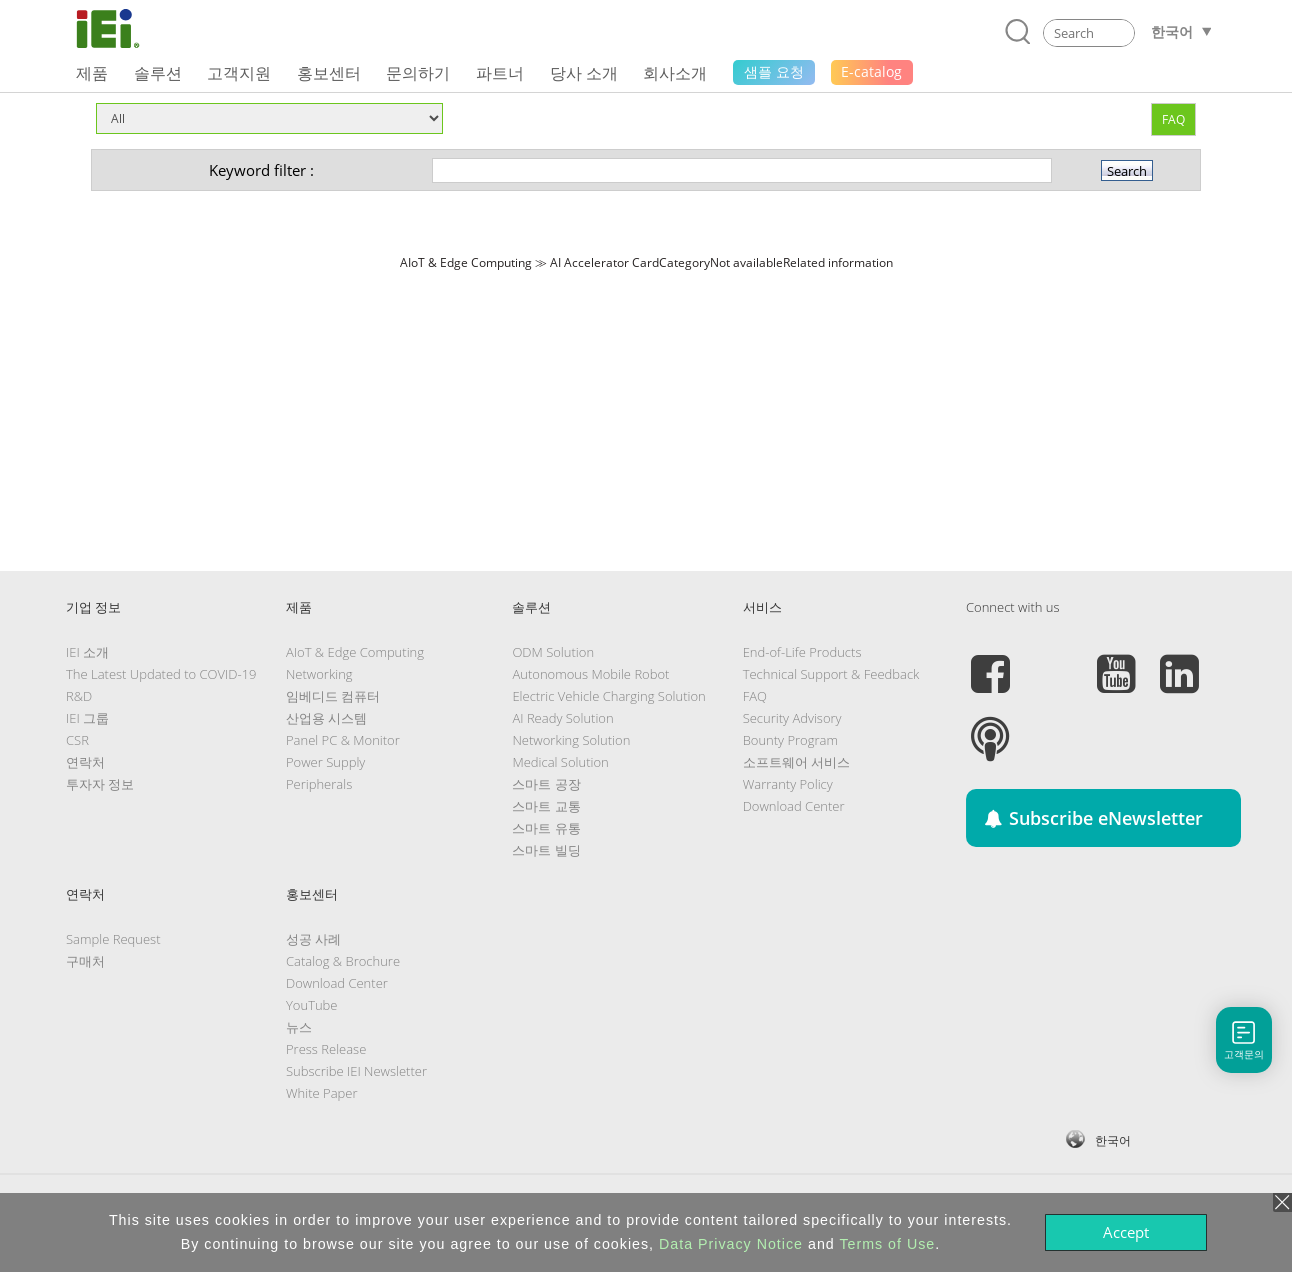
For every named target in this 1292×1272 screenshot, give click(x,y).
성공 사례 (313, 939)
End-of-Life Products (802, 652)
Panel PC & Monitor (343, 740)
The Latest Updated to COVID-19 (161, 674)
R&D (79, 696)
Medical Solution (560, 762)
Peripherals (319, 784)
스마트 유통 (546, 828)
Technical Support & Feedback (831, 674)
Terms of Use (887, 1244)
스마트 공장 (546, 784)
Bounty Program (790, 740)
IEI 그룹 (87, 718)
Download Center (794, 806)
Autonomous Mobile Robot (590, 674)
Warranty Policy (788, 784)
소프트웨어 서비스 (796, 762)
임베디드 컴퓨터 (333, 696)
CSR (77, 740)
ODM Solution (553, 652)
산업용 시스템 (326, 718)
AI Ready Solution (562, 718)
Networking (319, 674)
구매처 (85, 961)
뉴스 (299, 1027)
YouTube (312, 1005)
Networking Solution (571, 740)
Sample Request (113, 939)
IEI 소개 (87, 652)
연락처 (85, 762)
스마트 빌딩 (546, 850)
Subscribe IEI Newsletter (356, 1071)
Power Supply (325, 762)
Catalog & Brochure (343, 961)
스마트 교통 (546, 806)
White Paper (322, 1093)
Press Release (326, 1049)
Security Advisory (792, 718)
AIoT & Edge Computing (355, 652)
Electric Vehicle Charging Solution (608, 696)
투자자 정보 (100, 784)
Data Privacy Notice (731, 1244)
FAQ (1173, 119)
